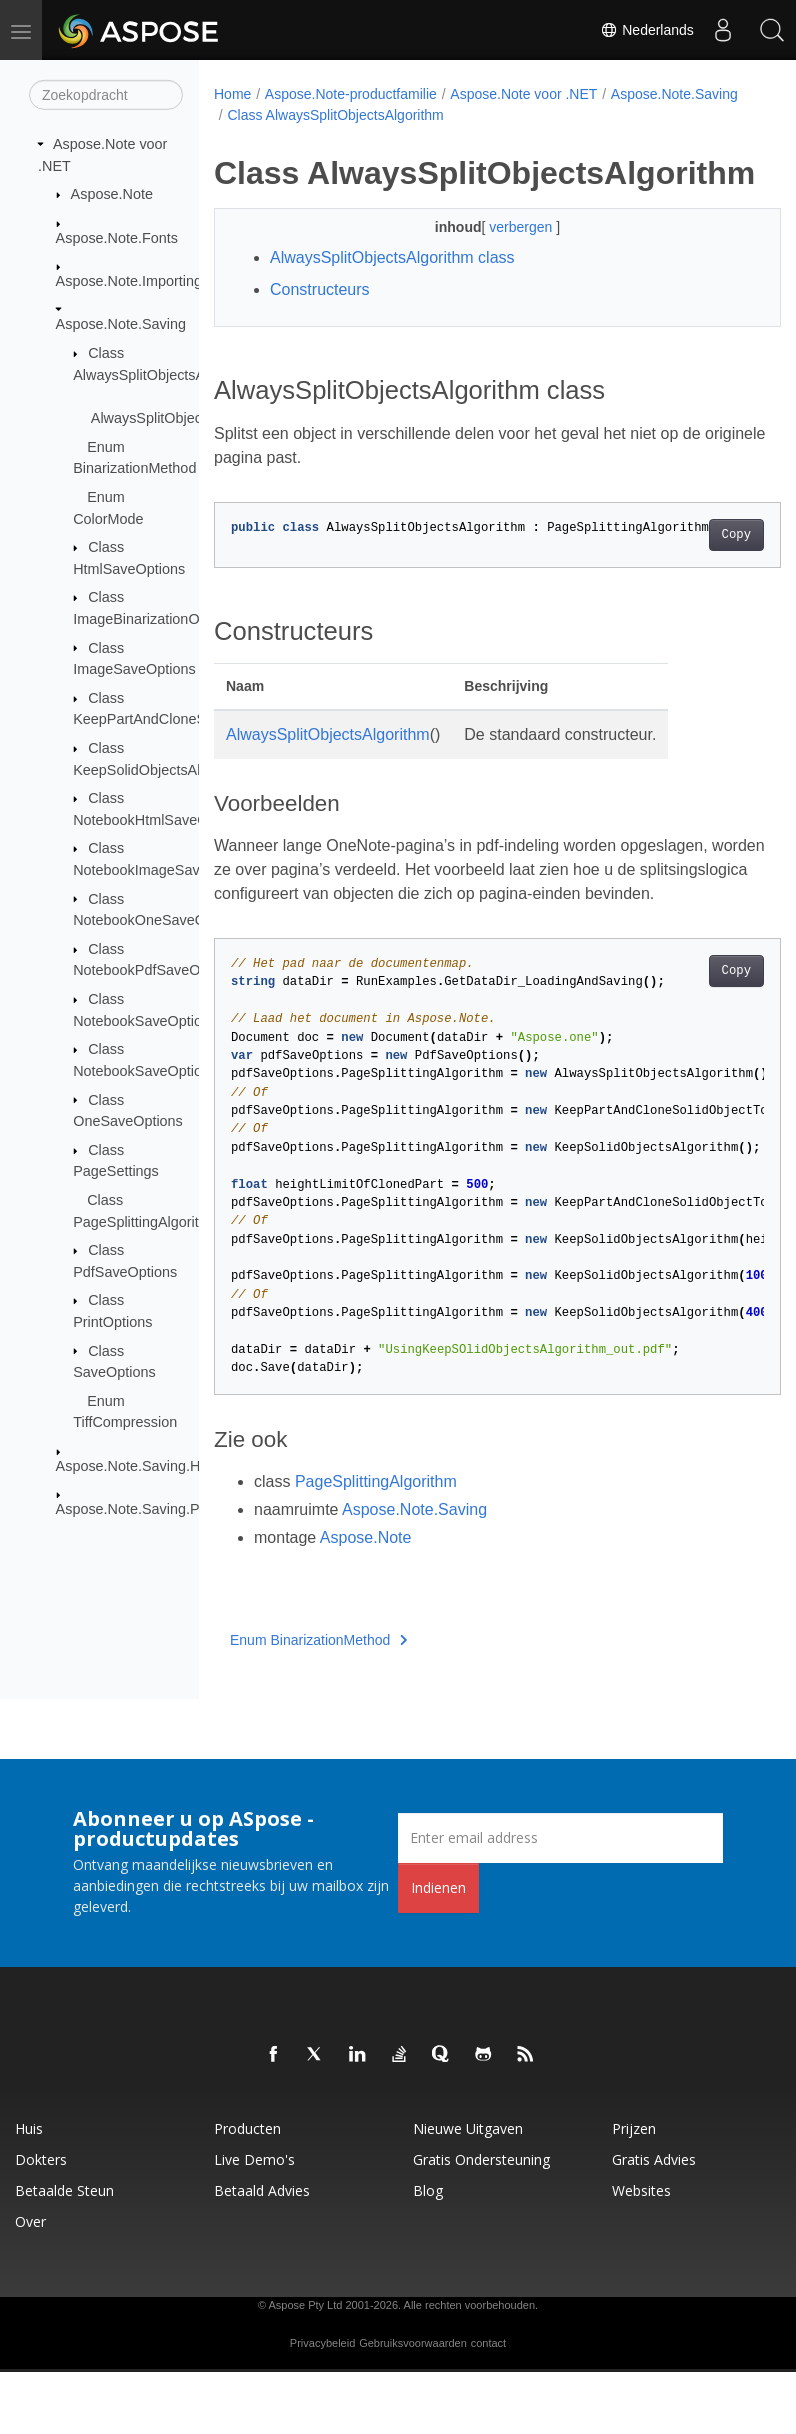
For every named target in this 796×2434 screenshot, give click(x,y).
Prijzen (634, 2190)
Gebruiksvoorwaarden (413, 2405)
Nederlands (645, 30)
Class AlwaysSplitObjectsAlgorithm (476, 115)
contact (488, 2405)
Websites (641, 2252)
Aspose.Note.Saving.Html (138, 1466)
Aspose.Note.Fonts (117, 237)
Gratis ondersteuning (481, 2221)
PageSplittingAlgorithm (376, 1543)
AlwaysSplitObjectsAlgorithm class (392, 296)
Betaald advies (262, 2252)
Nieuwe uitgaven (468, 2190)
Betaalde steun (64, 2252)
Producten (247, 2190)
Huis (29, 2190)
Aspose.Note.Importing (129, 281)
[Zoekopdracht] (106, 95)
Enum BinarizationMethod (319, 1702)
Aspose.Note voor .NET (523, 94)
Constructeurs (320, 328)
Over (30, 2283)
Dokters (41, 2221)
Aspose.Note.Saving (121, 324)
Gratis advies (654, 2221)
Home (232, 94)
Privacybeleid (322, 2405)
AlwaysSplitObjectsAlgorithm (328, 773)
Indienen (438, 1949)
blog (428, 2252)
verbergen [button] (502, 266)
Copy (695, 573)
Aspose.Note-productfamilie (351, 94)
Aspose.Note (112, 194)
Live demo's (254, 2221)
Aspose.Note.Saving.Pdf (134, 1509)
